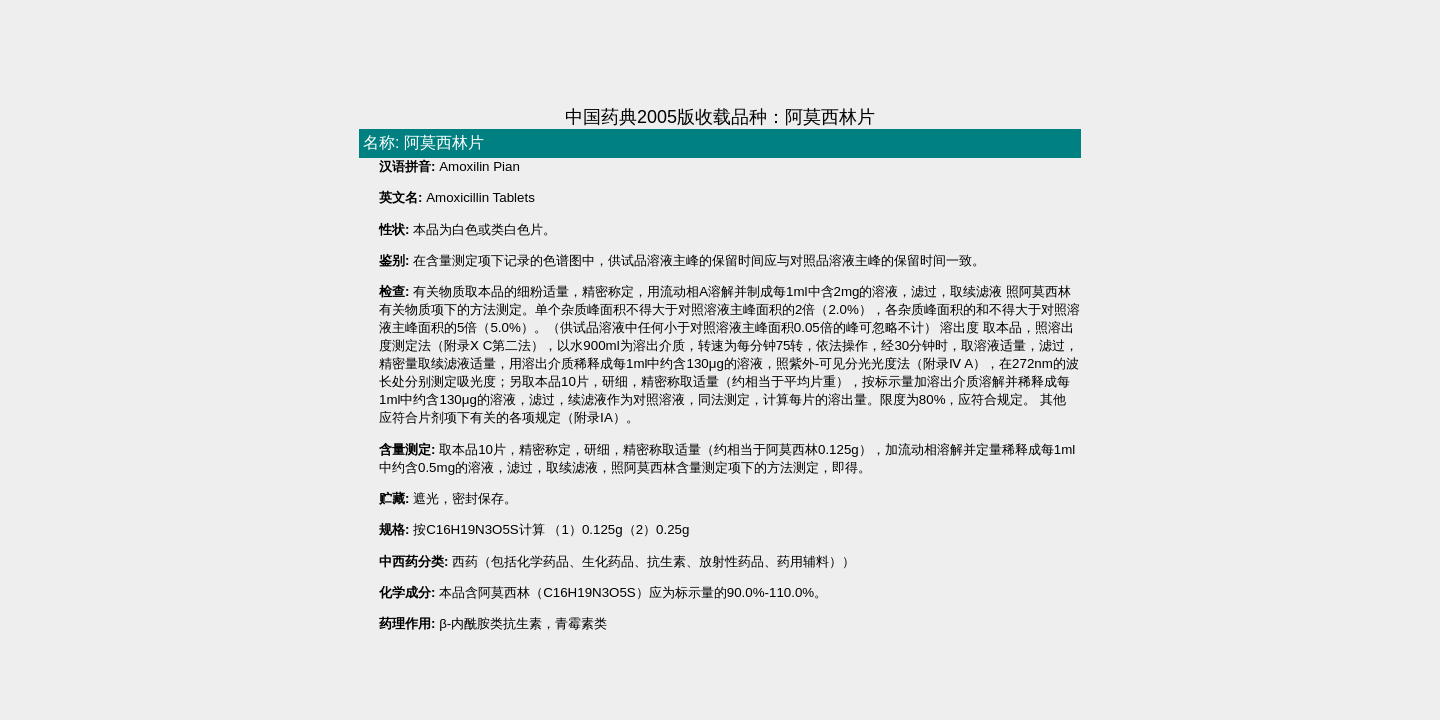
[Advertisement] (720, 55)
